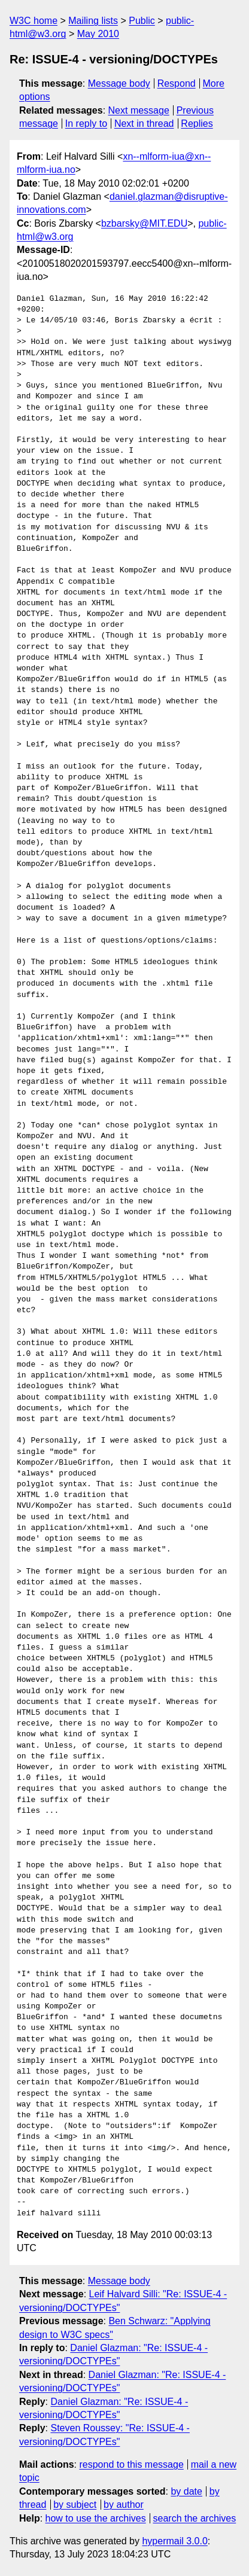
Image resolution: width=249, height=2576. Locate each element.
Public (142, 21)
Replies (196, 123)
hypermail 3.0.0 (174, 2541)
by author (124, 2504)
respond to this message (131, 2464)
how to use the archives (95, 2518)
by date (186, 2491)
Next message (138, 110)
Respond (176, 83)
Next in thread (144, 123)
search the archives (194, 2518)
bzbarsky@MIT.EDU (144, 223)
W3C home (33, 21)
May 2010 (98, 34)
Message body (119, 83)
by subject (74, 2504)
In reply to (86, 123)
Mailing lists (93, 21)
